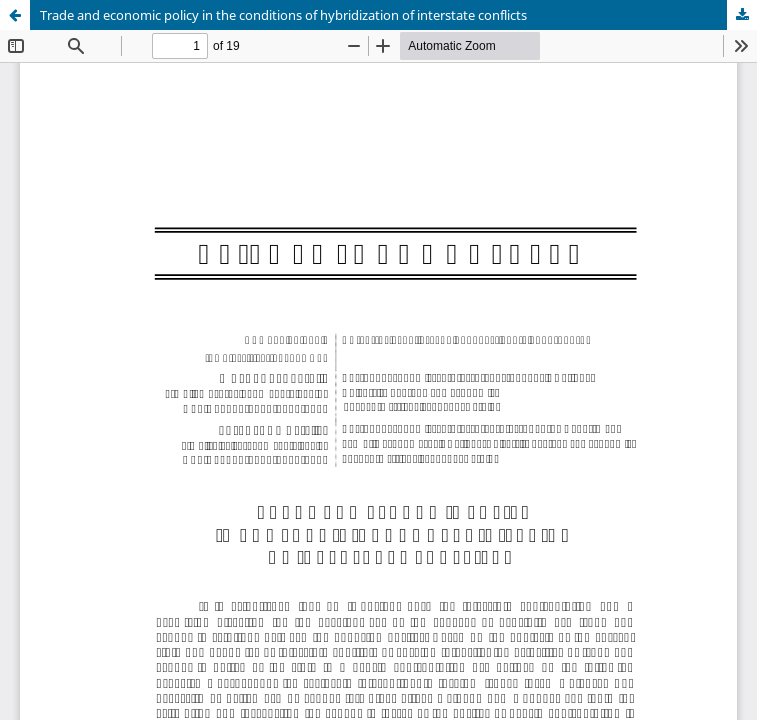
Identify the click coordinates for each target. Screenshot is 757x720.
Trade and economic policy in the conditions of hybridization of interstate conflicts (283, 15)
